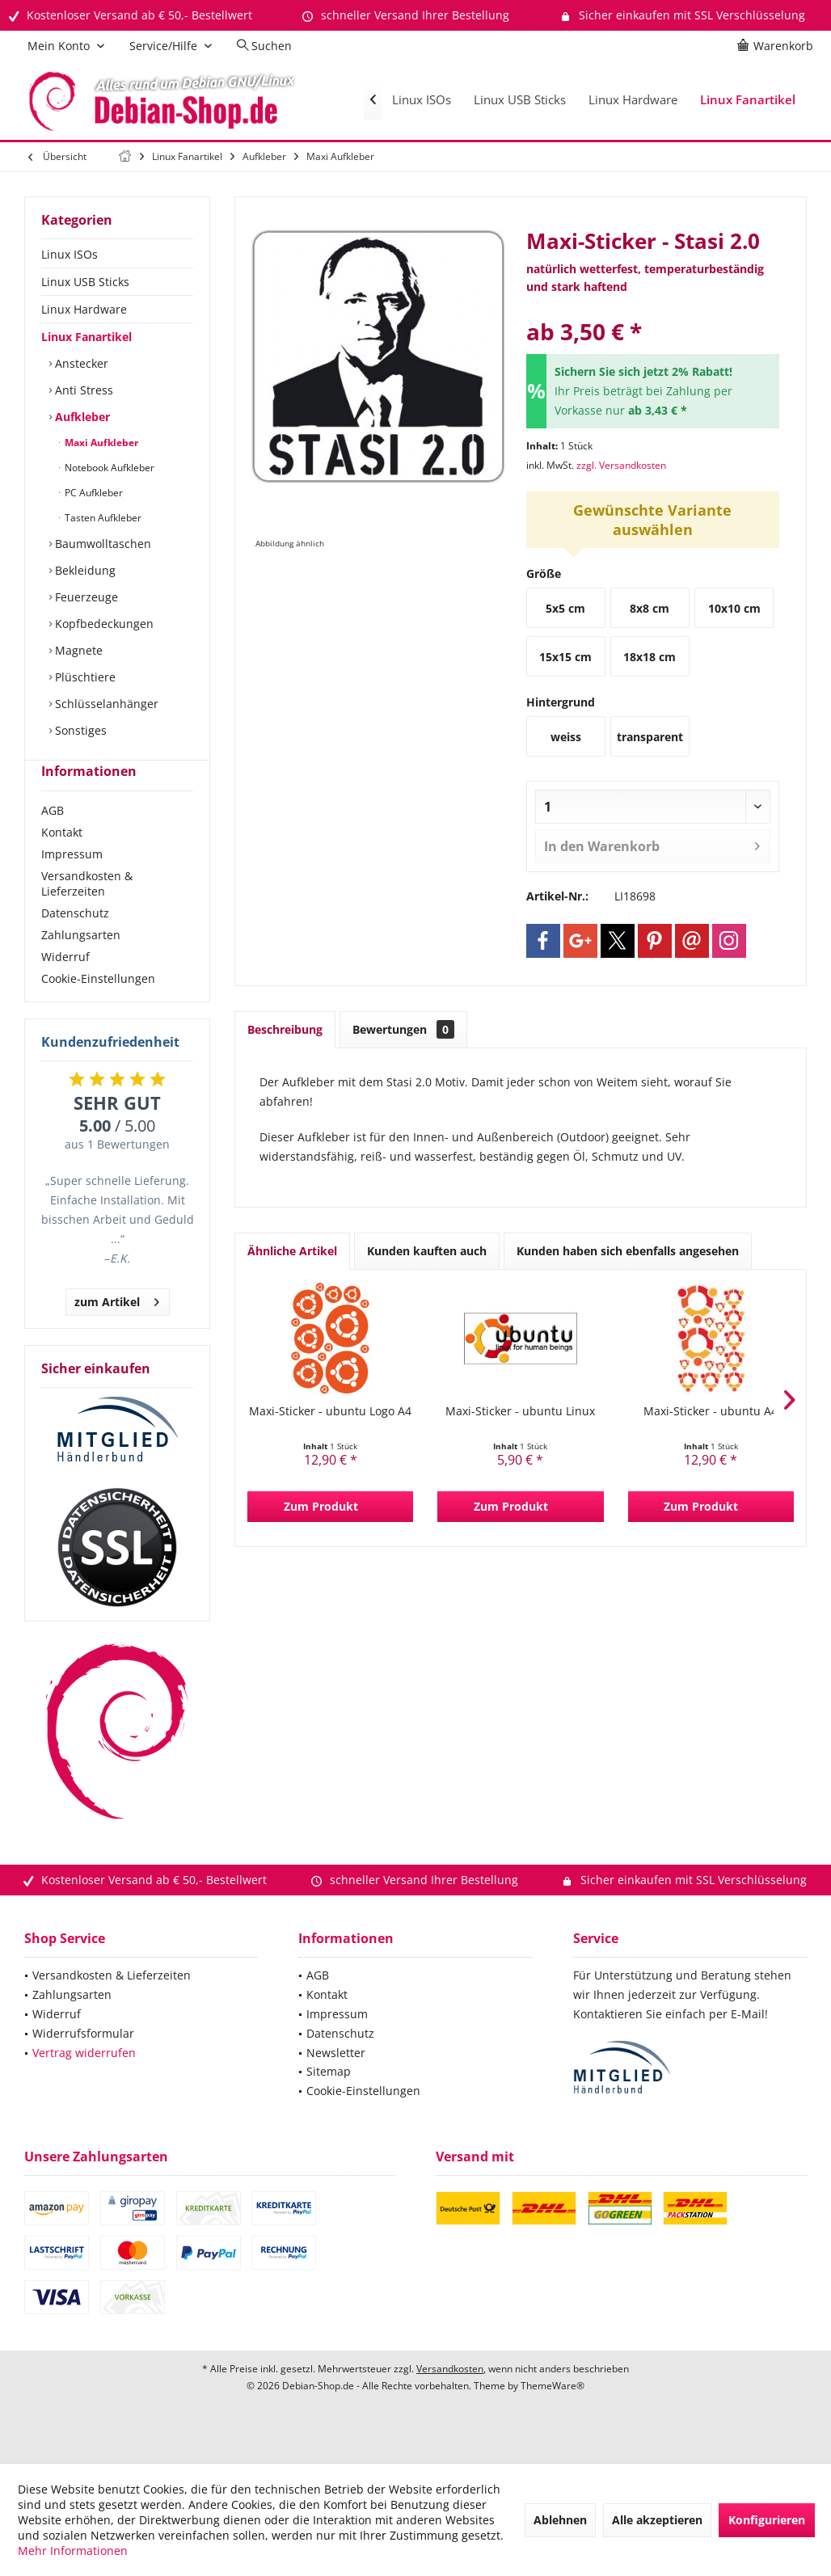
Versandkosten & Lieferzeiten (87, 912)
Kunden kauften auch (427, 1250)
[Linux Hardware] (633, 99)
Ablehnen (560, 2520)
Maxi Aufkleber (100, 442)
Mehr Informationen (73, 2550)
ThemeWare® (552, 2415)
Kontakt (61, 861)
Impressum (72, 883)
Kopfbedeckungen (103, 623)
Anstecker (80, 363)
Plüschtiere (84, 677)
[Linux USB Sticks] (519, 99)
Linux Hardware (84, 309)
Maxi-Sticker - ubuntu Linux (520, 1411)
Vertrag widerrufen (84, 2081)
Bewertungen (403, 1029)
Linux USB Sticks (85, 281)
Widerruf (65, 985)
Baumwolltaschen (101, 543)
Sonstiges (79, 730)
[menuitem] (777, 46)
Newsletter (335, 2081)
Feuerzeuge (85, 597)
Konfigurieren (766, 2520)
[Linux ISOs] (421, 99)
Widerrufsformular (83, 2062)
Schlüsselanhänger (105, 703)
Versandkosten (449, 2398)
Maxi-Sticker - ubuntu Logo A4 (330, 1411)
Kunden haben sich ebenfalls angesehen (628, 1250)
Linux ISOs (69, 254)
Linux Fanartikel (86, 336)
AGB (52, 839)
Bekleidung (84, 570)
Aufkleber (81, 416)
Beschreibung (285, 1029)
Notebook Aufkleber (108, 467)
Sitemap (328, 2100)
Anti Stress (82, 390)
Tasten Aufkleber (101, 518)
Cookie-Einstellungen (98, 1007)
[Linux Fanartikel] (748, 99)
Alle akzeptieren (657, 2520)
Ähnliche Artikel (292, 1250)
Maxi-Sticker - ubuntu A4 (710, 1411)
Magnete (77, 650)
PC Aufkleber (92, 493)
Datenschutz (75, 942)
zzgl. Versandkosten (621, 465)
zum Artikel (116, 1328)
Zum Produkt (321, 1506)
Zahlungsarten (80, 964)
